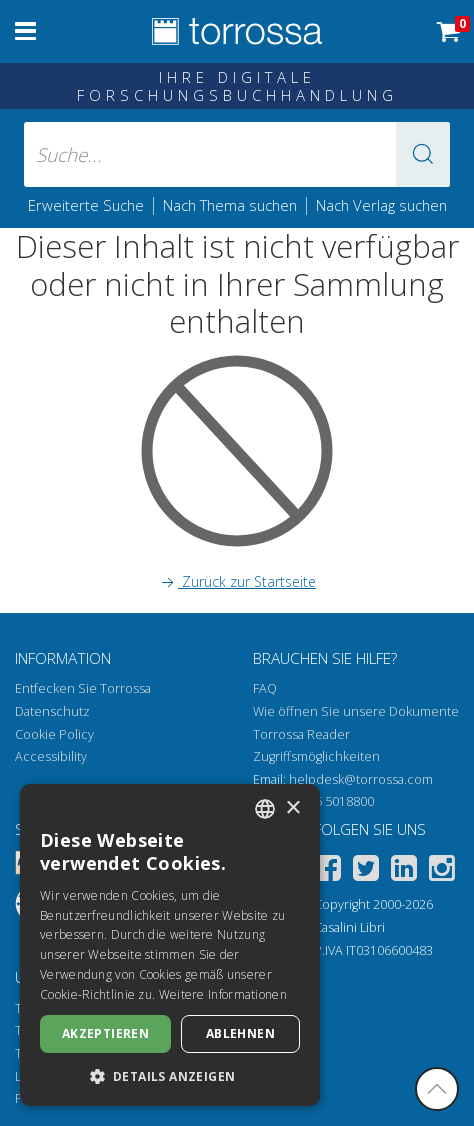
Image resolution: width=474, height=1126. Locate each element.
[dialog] (170, 945)
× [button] (292, 808)
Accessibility (51, 756)
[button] (423, 154)
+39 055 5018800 (325, 801)
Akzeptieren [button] (105, 1033)
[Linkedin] (404, 871)
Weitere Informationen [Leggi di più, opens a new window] (223, 994)
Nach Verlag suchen (381, 205)
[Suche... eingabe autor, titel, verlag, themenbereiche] (237, 154)
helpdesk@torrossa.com (361, 779)
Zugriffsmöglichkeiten (316, 756)
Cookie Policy (54, 734)
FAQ (265, 688)
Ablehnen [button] (240, 1033)
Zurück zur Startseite (237, 581)
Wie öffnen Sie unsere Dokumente (356, 711)
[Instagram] (442, 871)
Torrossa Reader (301, 734)
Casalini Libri (349, 927)
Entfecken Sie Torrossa (83, 688)
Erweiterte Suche (86, 205)
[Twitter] (366, 871)
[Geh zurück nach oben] (437, 1089)
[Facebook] (328, 871)
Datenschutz (52, 711)
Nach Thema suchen (230, 205)
